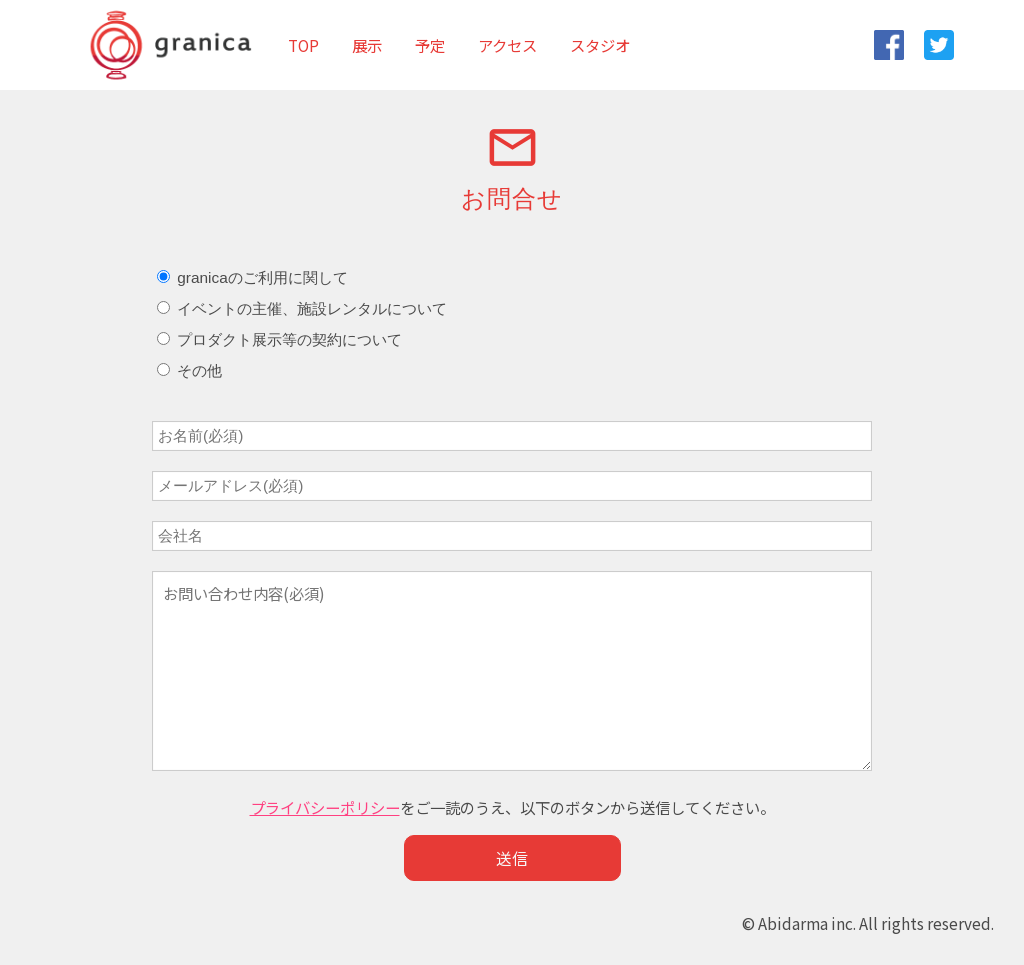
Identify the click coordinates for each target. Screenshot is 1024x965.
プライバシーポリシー (325, 807)
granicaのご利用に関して (252, 277)
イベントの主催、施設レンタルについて (302, 308)
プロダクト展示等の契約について (279, 339)
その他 (189, 370)
